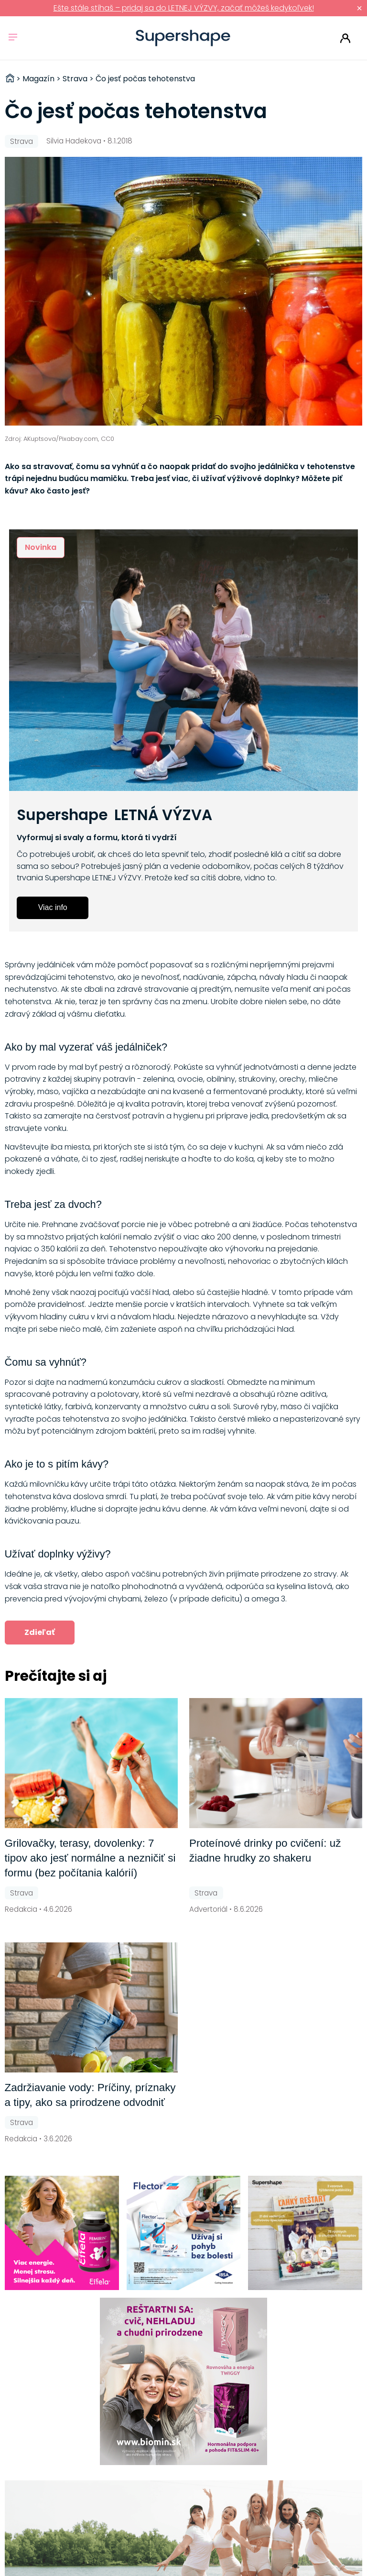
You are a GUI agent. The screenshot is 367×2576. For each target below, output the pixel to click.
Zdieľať (39, 1632)
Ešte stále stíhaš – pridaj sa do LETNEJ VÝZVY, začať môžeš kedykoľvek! (184, 7)
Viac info (52, 907)
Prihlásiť (345, 38)
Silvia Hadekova (73, 141)
